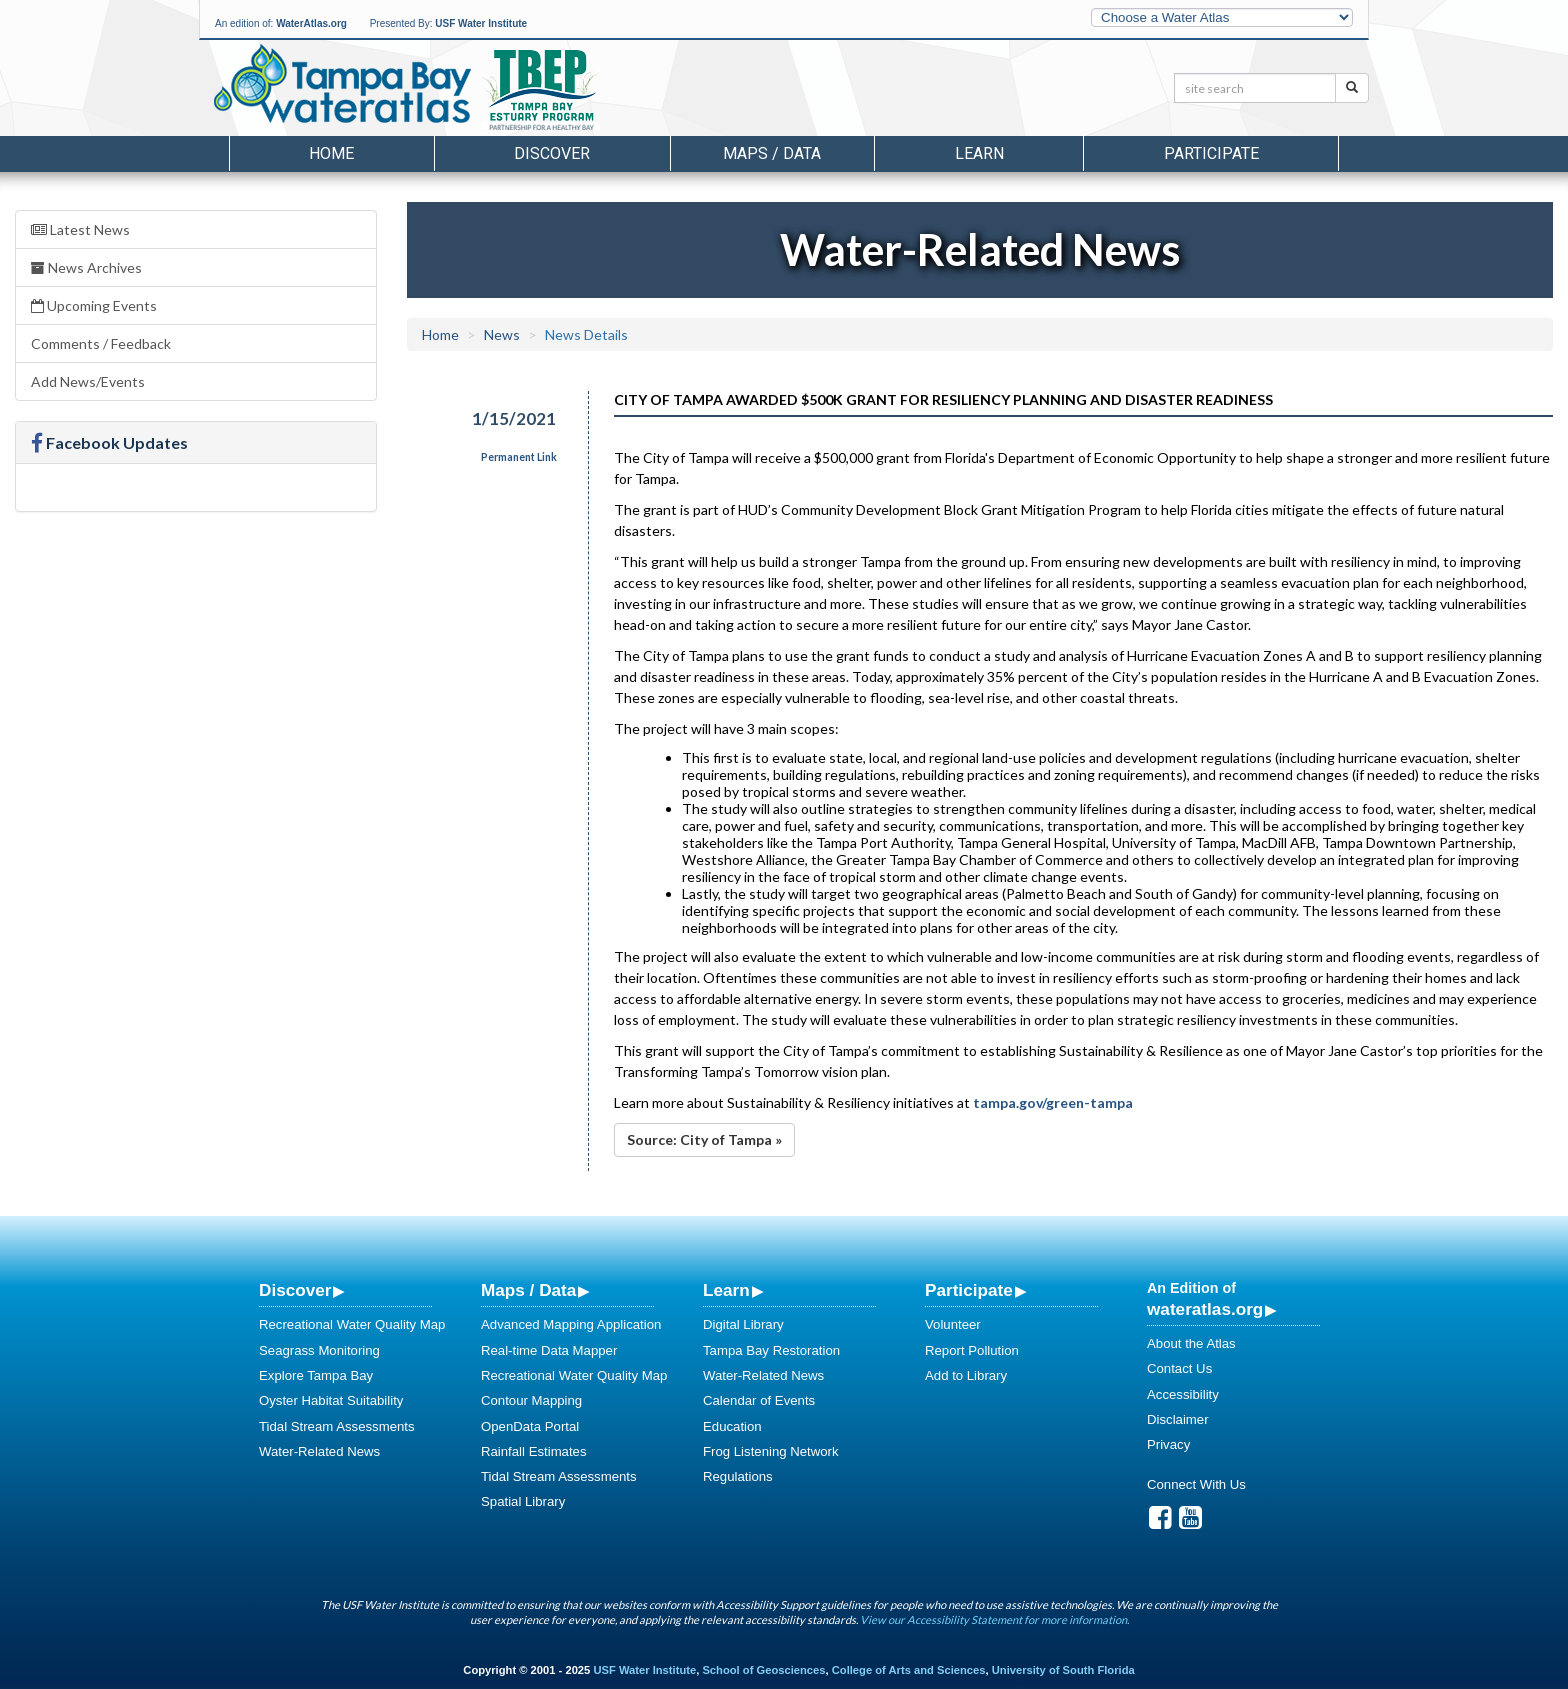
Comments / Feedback (101, 343)
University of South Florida (1063, 1670)
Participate (969, 1290)
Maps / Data (528, 1290)
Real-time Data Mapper (549, 1350)
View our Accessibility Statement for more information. (994, 1619)
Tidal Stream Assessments (337, 1426)
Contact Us (1179, 1368)
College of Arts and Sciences (909, 1670)
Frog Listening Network (771, 1451)
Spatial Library (523, 1501)
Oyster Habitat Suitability (331, 1400)
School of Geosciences (763, 1670)
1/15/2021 (514, 418)
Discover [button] (552, 153)
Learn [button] (979, 153)
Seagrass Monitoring (319, 1350)
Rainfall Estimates (534, 1451)
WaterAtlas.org (311, 23)
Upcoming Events (94, 305)
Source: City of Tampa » (704, 1139)
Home (331, 153)
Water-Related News (319, 1451)
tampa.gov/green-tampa (1053, 1102)
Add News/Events (88, 381)
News (502, 334)
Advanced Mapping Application (571, 1324)
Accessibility (1183, 1394)
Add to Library (966, 1375)
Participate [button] (1211, 153)
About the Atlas (1191, 1343)
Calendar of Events (759, 1400)
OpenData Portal (530, 1426)
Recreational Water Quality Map (352, 1324)
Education (732, 1426)
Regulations (738, 1476)
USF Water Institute (481, 23)
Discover (295, 1290)
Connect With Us (1196, 1484)
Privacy (1168, 1444)
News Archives (86, 267)
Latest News (80, 229)
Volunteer (953, 1324)
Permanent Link (519, 457)
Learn (726, 1290)
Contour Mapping (531, 1400)
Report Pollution (972, 1350)
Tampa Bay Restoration (771, 1350)
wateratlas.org (1205, 1309)
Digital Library (743, 1324)
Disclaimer (1178, 1419)
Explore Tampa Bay (316, 1375)
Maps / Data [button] (772, 153)
